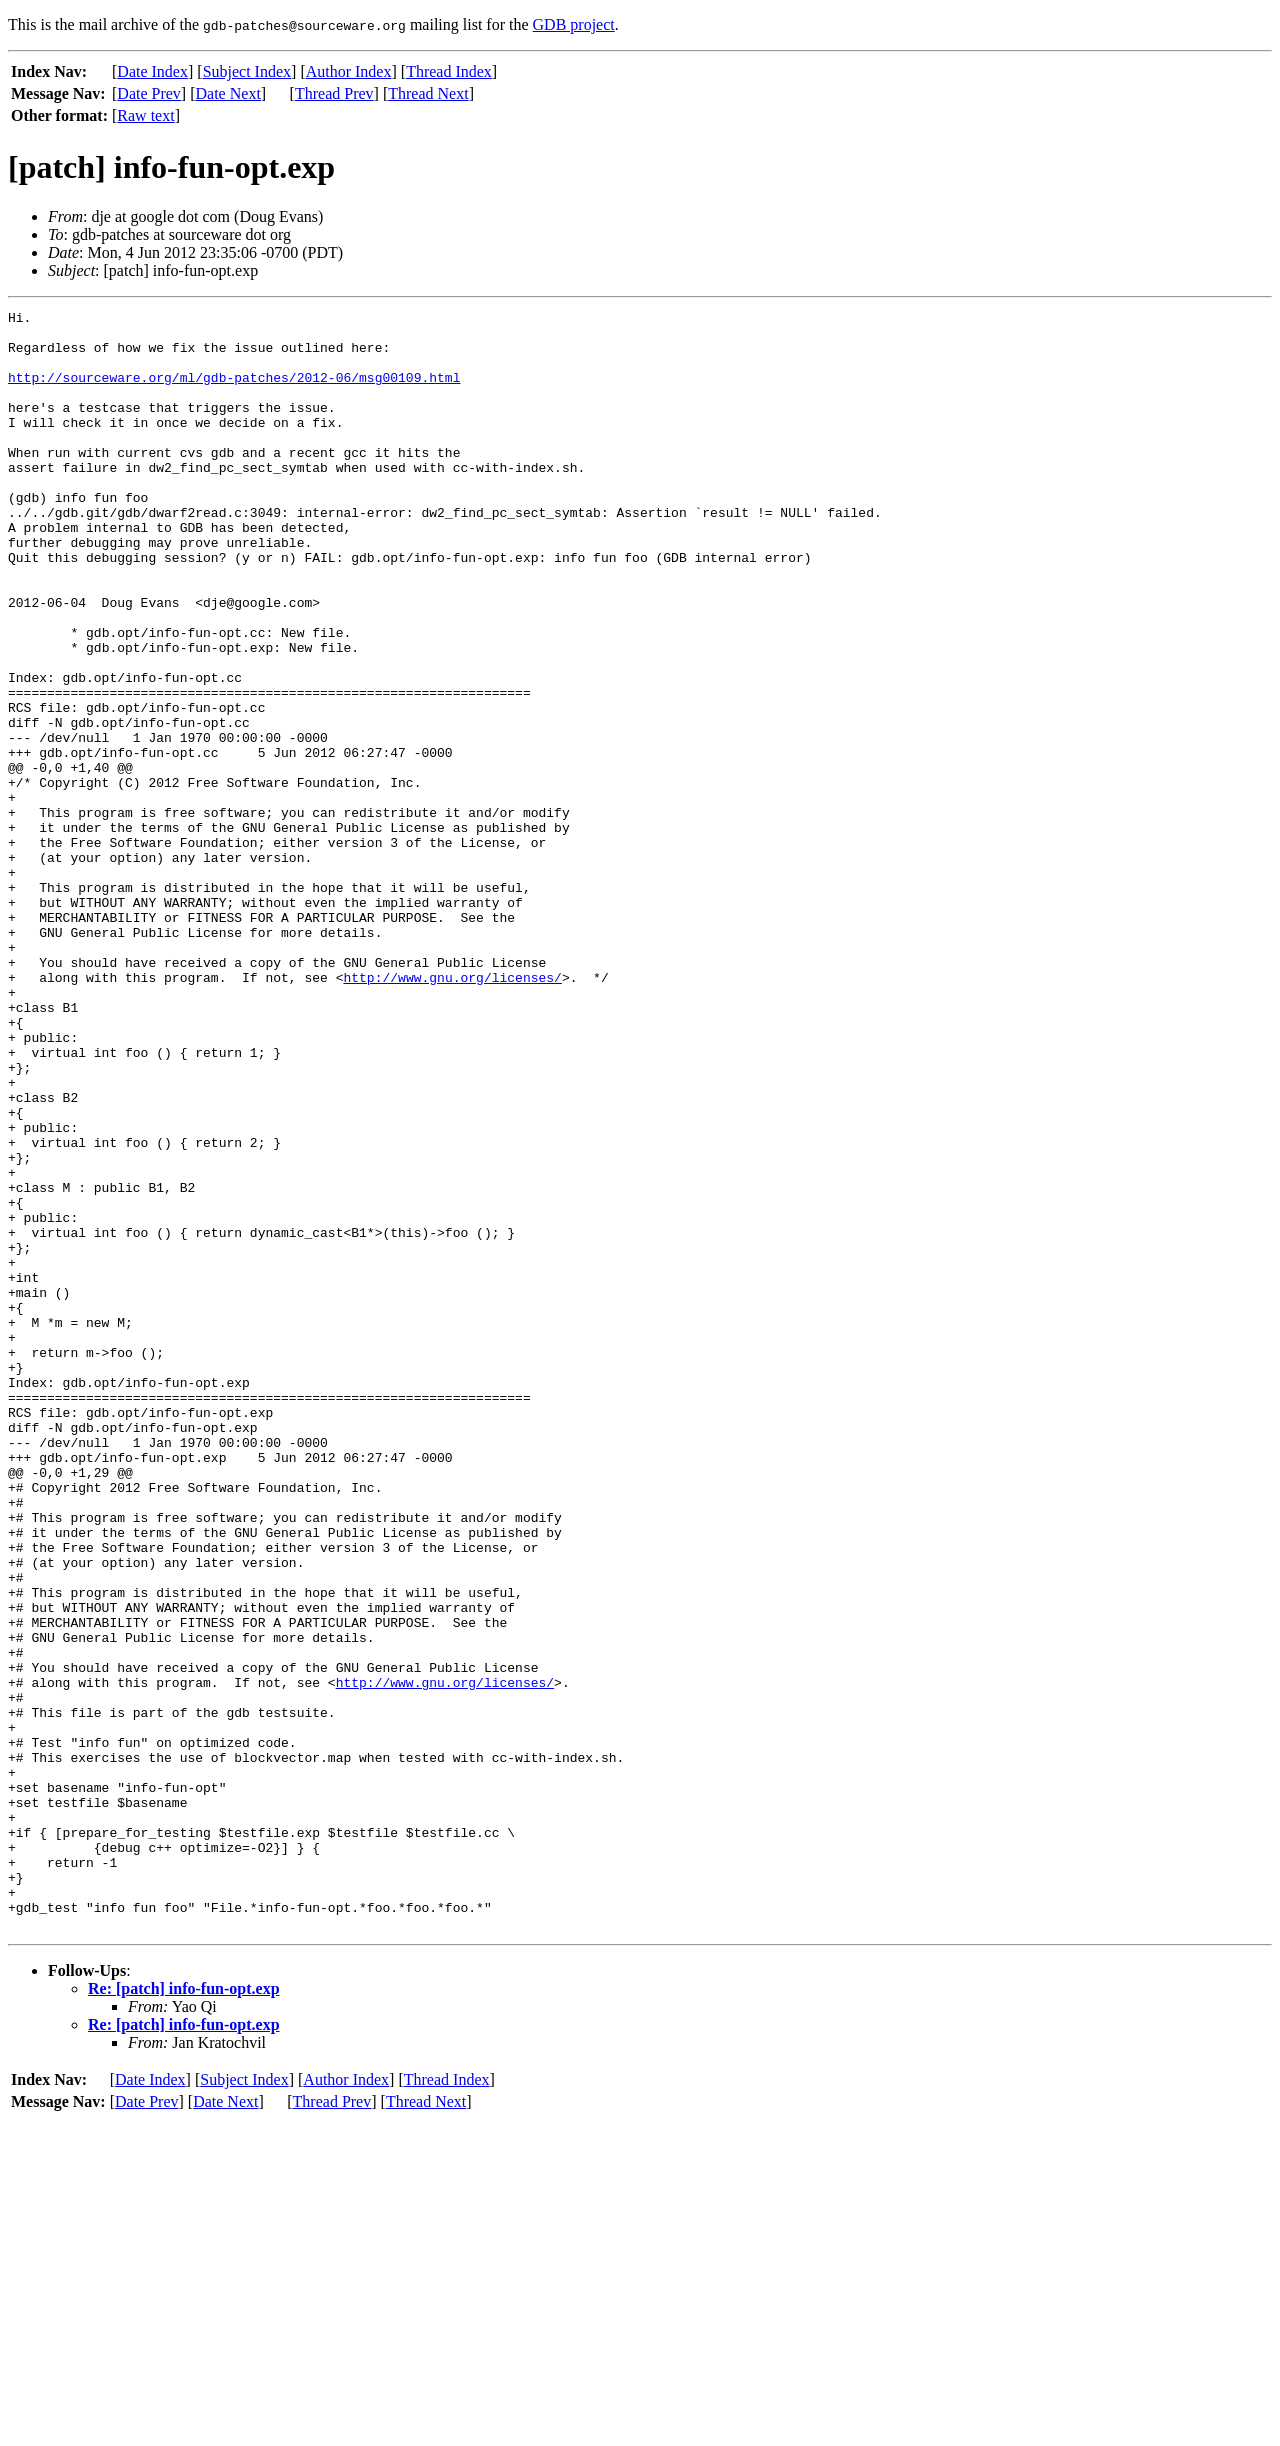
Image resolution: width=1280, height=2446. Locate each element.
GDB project (574, 24)
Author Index (349, 71)
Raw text (145, 115)
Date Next (228, 93)
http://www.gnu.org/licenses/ (452, 1112)
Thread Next (428, 93)
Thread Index (449, 71)
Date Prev (149, 93)
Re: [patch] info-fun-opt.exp (184, 2312)
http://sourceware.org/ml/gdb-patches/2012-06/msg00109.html (234, 392)
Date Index (152, 71)
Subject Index (247, 71)
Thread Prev (334, 93)
